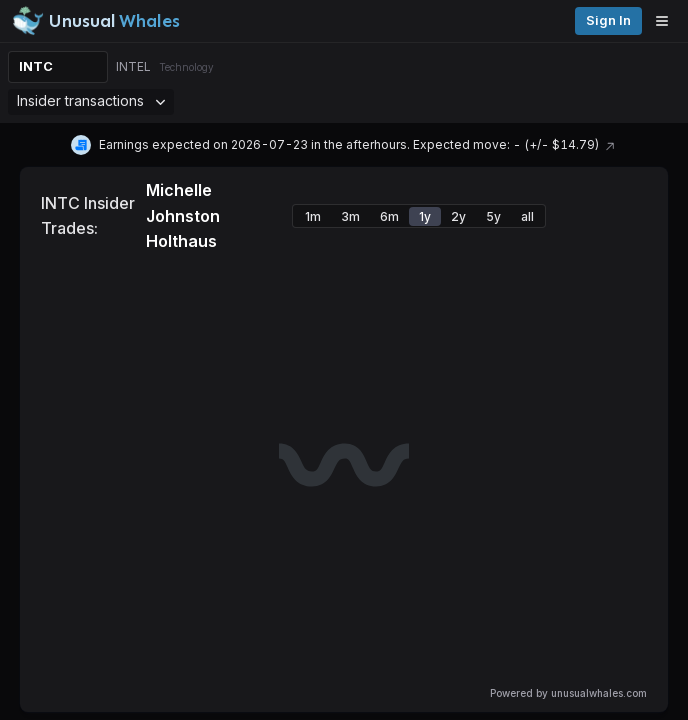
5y (493, 216)
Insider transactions (91, 100)
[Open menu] (667, 21)
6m (389, 216)
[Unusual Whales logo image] (96, 21)
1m (313, 216)
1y (425, 216)
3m (350, 216)
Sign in (608, 20)
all (527, 216)
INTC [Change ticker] (36, 66)
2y (458, 216)
